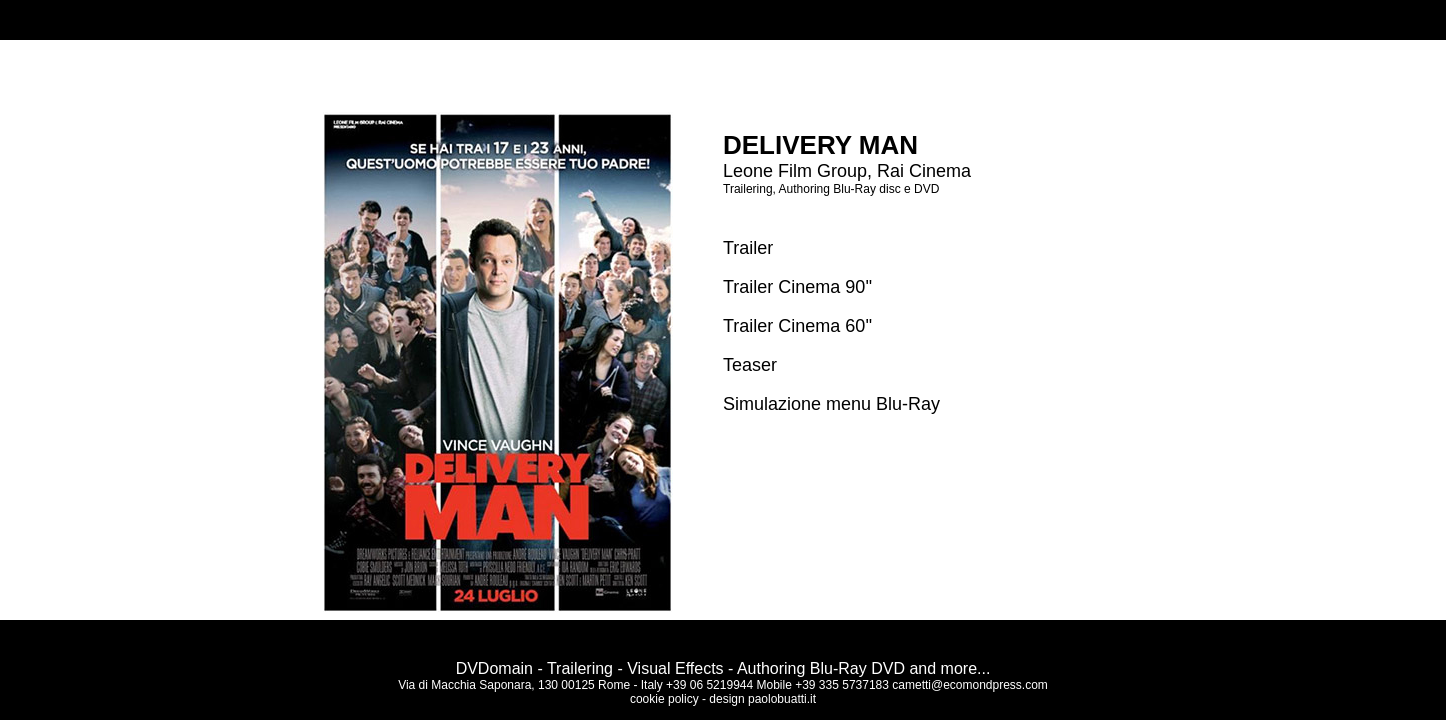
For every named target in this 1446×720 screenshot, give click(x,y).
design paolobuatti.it (762, 699)
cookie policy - (668, 699)
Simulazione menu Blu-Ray (831, 404)
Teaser (750, 365)
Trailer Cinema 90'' (797, 287)
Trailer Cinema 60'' (797, 326)
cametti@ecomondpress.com (970, 685)
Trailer (748, 248)
